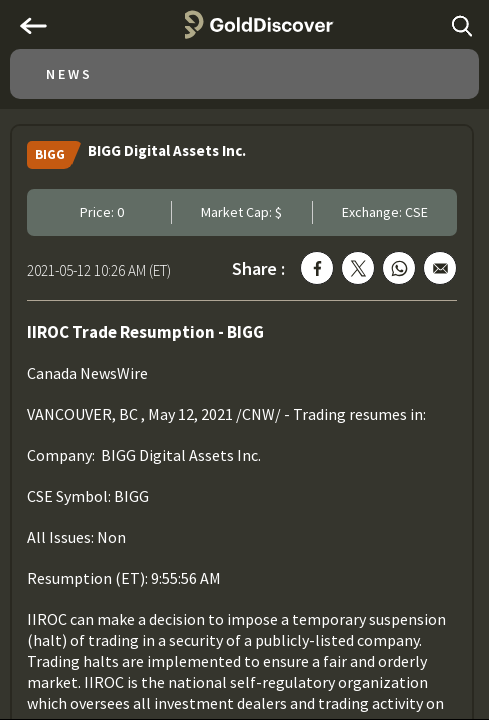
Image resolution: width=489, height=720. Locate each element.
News (69, 74)
